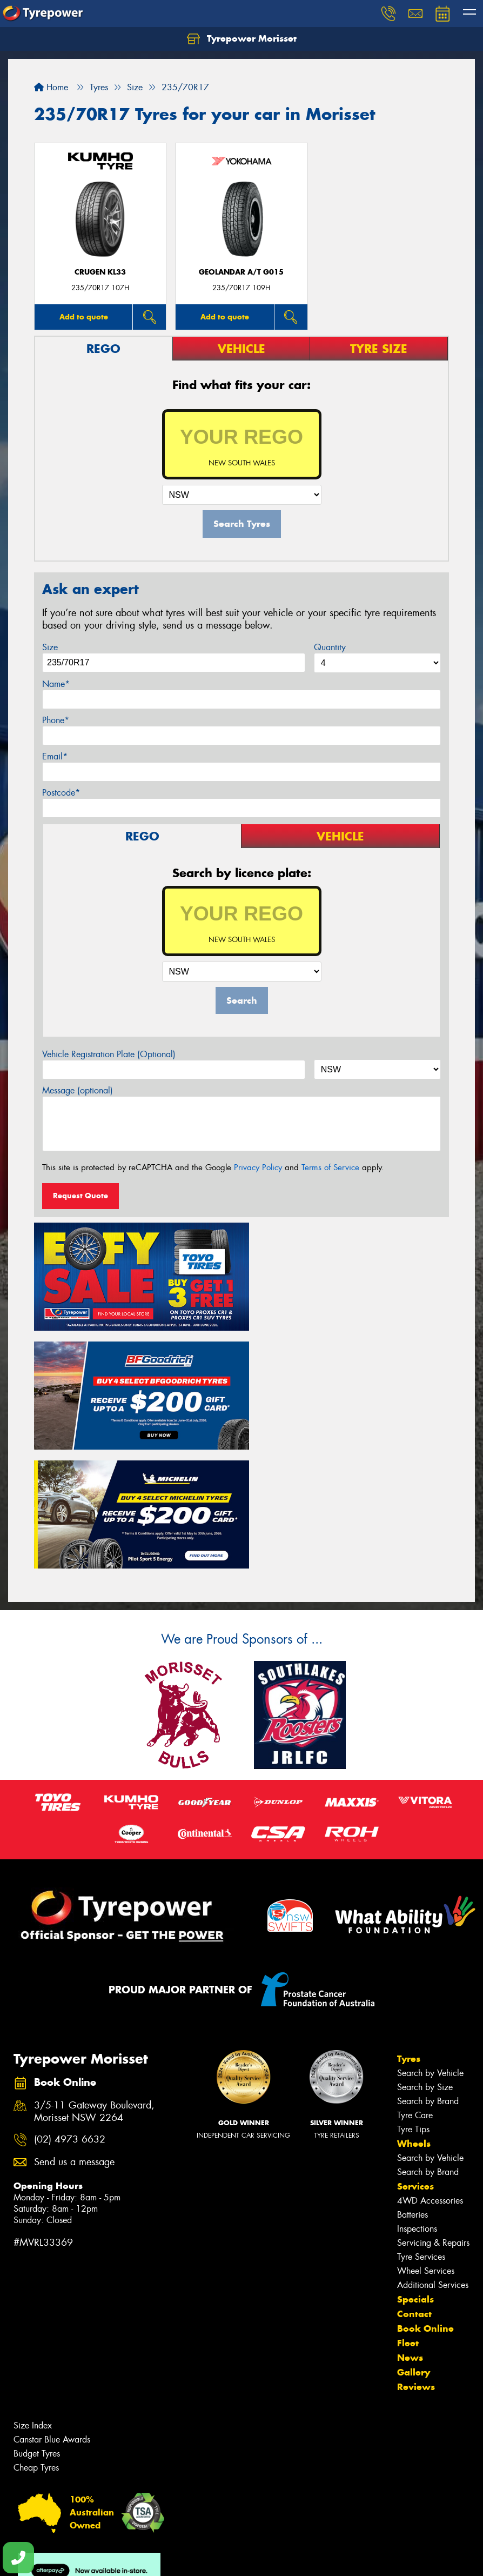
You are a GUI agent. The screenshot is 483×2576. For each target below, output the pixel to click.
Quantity (330, 647)
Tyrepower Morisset (242, 38)
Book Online (425, 2198)
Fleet (408, 2212)
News (410, 2227)
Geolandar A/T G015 (241, 272)
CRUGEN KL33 (100, 272)
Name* (56, 684)
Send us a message (74, 2031)
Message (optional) (77, 1090)
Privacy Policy (258, 1167)
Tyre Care (415, 1984)
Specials (415, 2168)
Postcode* (61, 792)
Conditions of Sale (143, 2557)
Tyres (408, 1928)
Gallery (413, 2241)
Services (415, 2055)
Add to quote (83, 317)
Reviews (416, 2256)
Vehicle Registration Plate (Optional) (109, 1054)
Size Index (33, 2294)
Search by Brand (428, 1970)
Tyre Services (421, 2126)
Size (50, 647)
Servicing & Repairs (433, 2112)
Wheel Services (425, 2140)
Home (51, 87)
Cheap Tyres (36, 2337)
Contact (414, 2183)
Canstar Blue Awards (52, 2308)
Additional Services (432, 2154)
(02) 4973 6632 (69, 2009)
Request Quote (80, 1195)
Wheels (414, 2013)
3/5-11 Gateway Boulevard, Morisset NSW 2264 (94, 1980)
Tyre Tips (413, 1998)
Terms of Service (330, 1167)
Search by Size (425, 1956)
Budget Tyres (37, 2322)
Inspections (417, 2098)
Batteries (412, 2084)
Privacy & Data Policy (77, 2557)
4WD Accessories (430, 2070)
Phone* (55, 720)
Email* (55, 756)
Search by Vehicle (430, 1942)
